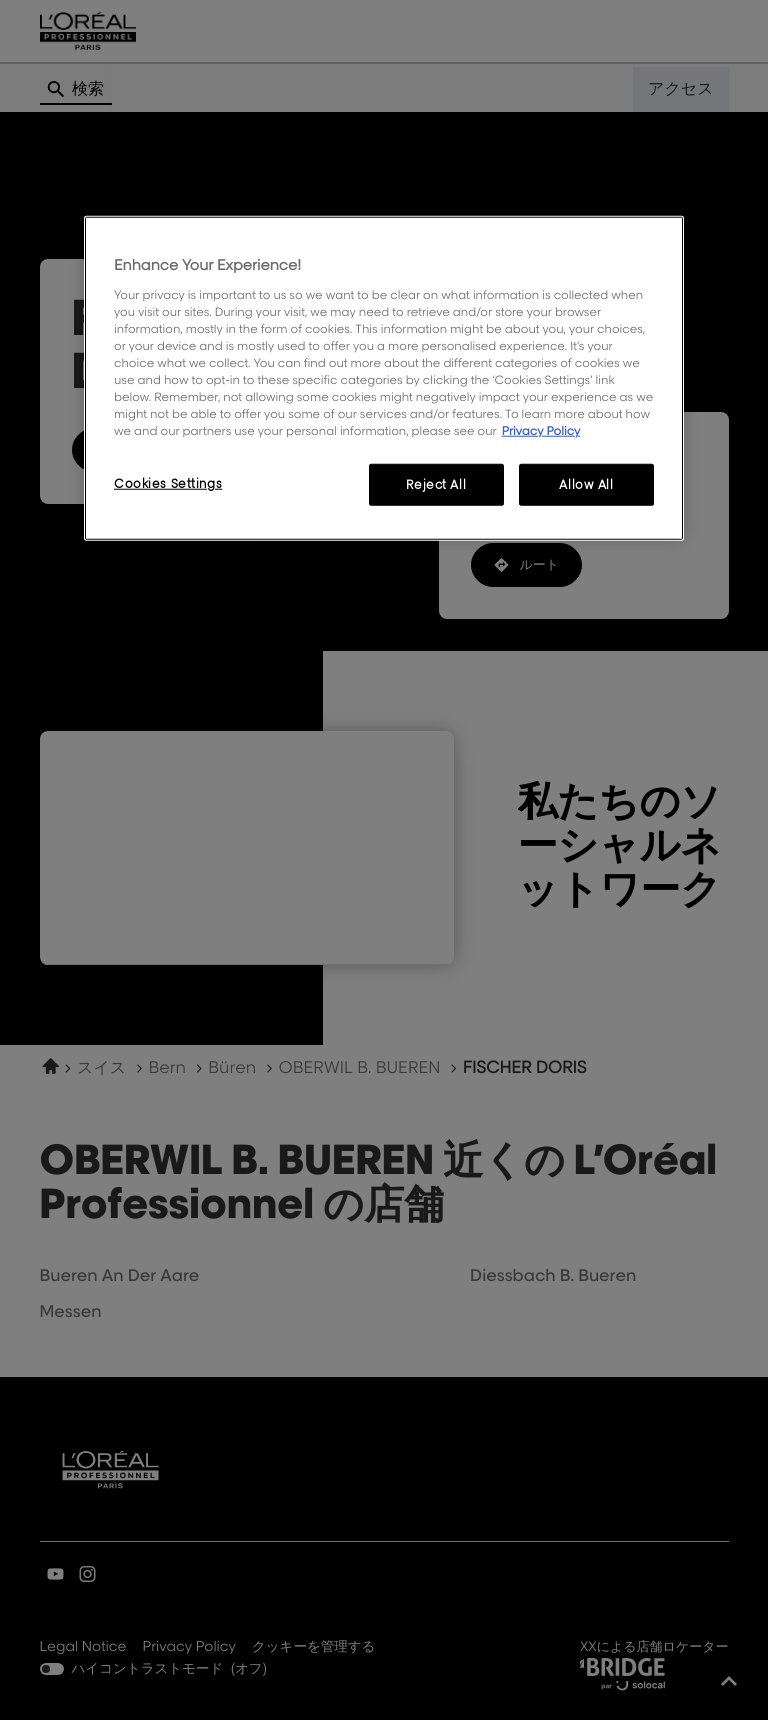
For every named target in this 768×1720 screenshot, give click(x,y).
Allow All (586, 484)
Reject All (436, 484)
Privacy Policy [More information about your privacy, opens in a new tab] (541, 430)
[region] (384, 378)
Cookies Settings (168, 483)
